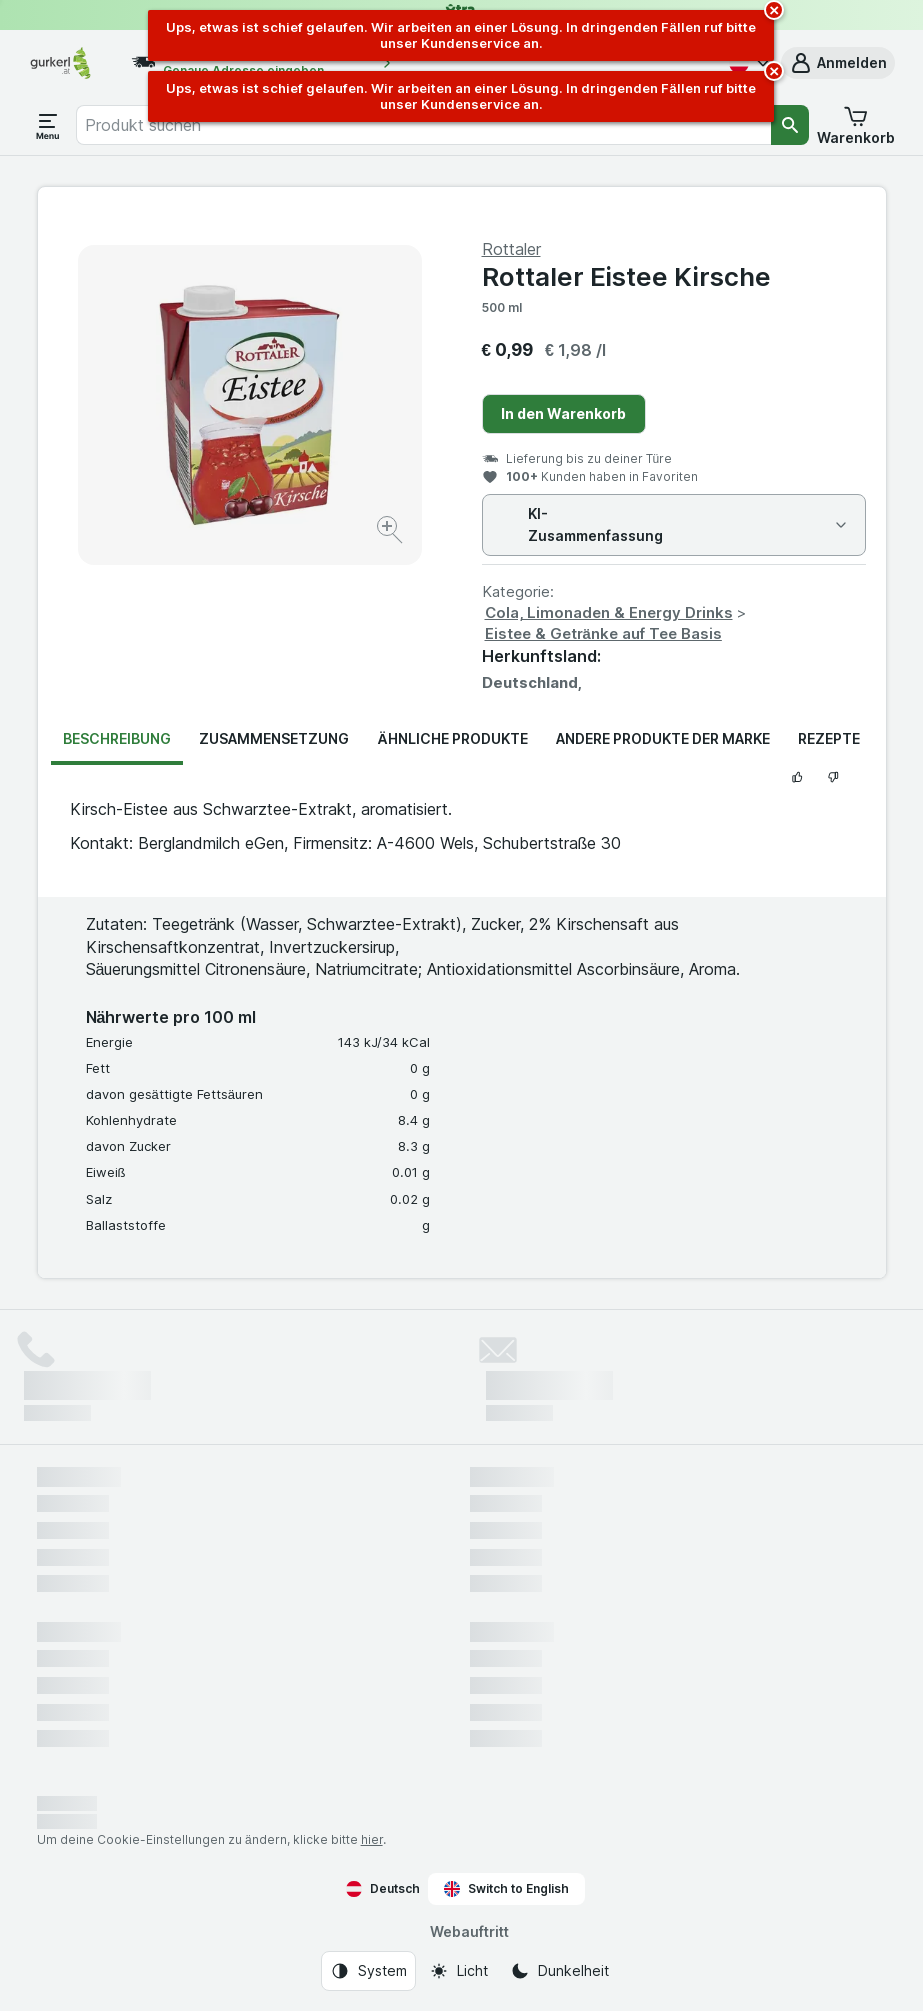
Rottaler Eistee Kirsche (626, 276)
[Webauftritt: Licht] (458, 1971)
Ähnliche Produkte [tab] (452, 738)
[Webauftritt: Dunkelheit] (559, 1971)
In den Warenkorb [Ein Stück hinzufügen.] (563, 413)
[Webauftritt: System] (368, 1971)
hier (372, 1839)
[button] (838, 63)
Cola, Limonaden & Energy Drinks (609, 612)
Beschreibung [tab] (117, 738)
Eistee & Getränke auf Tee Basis (603, 633)
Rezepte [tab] (829, 738)
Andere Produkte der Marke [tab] (663, 738)
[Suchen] (790, 125)
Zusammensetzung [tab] (274, 738)
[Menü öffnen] (48, 125)
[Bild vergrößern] (391, 532)
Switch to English (506, 1889)
